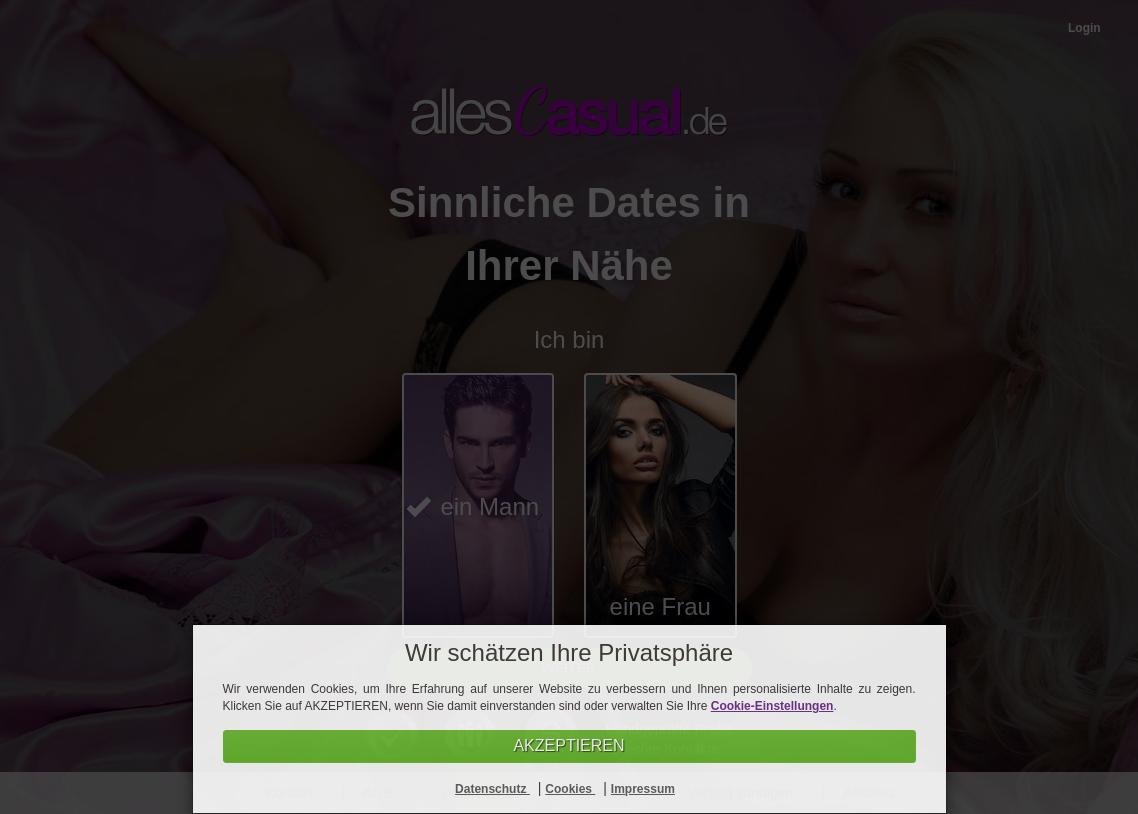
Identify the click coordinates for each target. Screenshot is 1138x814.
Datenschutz (492, 789)
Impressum (643, 789)
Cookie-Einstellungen (772, 706)
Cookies (570, 789)
